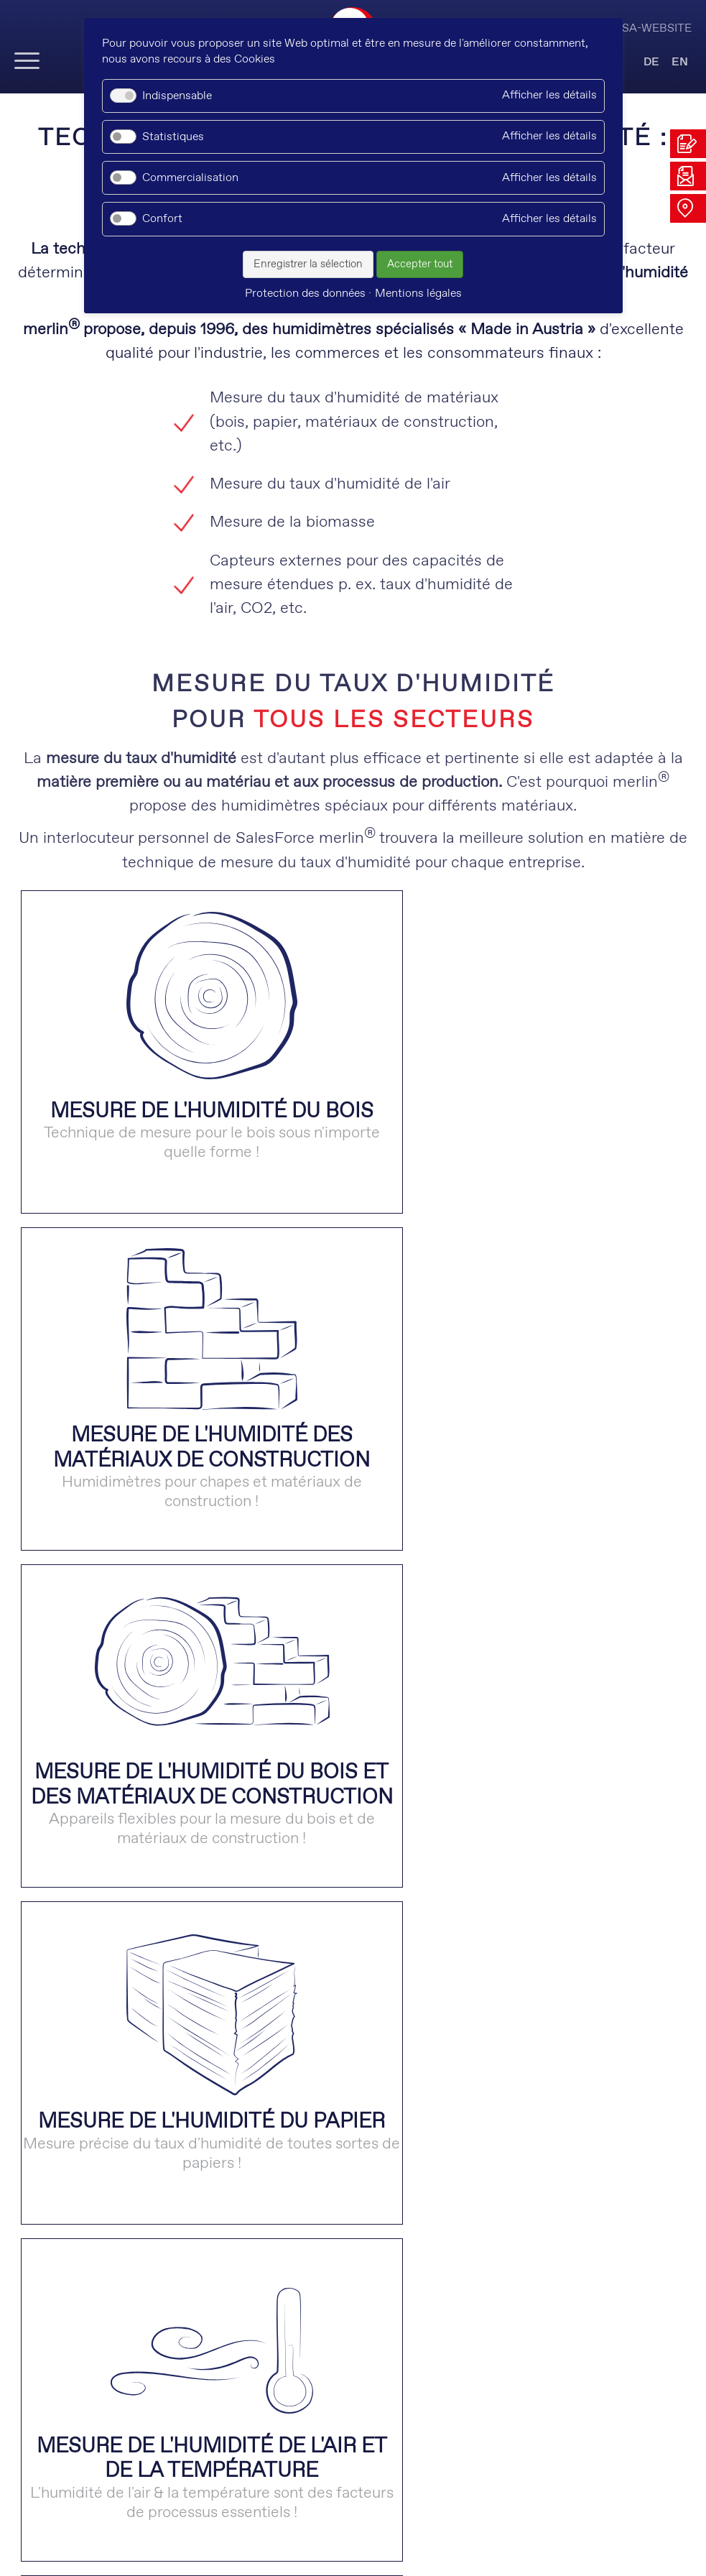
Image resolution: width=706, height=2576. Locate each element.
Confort (162, 218)
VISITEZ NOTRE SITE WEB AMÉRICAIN (353, 2247)
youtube (330, 2481)
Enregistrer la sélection (308, 264)
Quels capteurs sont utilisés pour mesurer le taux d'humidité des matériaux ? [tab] (296, 2089)
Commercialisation (190, 177)
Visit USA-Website (637, 28)
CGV (369, 2529)
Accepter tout (419, 264)
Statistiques (173, 136)
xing (284, 2481)
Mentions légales (443, 2529)
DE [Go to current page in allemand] (651, 62)
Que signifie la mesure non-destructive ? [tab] (166, 1982)
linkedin (239, 2481)
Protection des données (275, 2529)
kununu (375, 2481)
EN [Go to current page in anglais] (680, 62)
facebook (421, 2481)
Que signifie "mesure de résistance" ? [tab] (154, 2142)
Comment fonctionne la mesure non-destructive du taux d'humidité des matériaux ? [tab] (324, 2035)
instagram (466, 2481)
